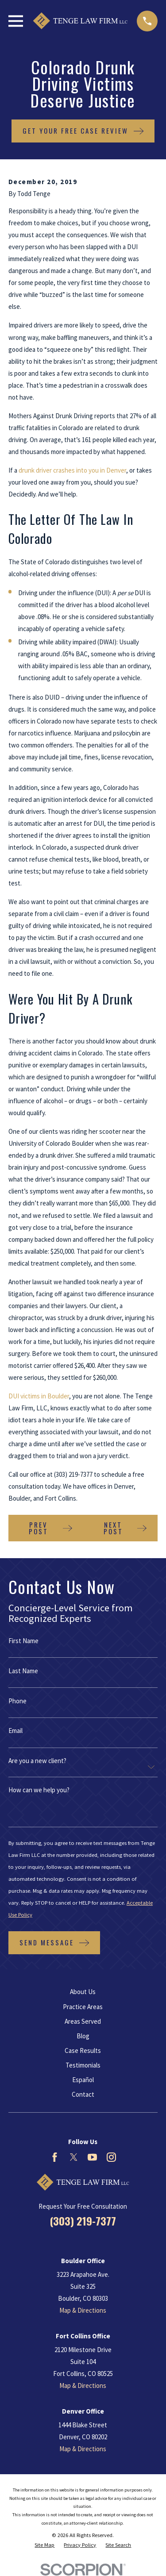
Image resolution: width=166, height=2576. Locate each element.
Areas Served (83, 2021)
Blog (83, 2036)
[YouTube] (92, 2157)
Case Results (83, 2050)
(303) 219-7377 (83, 2221)
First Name (23, 1640)
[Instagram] (111, 2157)
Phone (17, 1701)
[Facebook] (54, 2157)
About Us (83, 1991)
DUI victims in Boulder (38, 1396)
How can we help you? (38, 1790)
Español (83, 2079)
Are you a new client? (37, 1760)
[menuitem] (44, 2545)
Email (15, 1730)
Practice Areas (83, 2006)
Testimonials (83, 2065)
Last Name (23, 1670)
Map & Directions (82, 2310)
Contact (83, 2094)
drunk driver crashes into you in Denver (72, 470)
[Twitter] (73, 2157)
